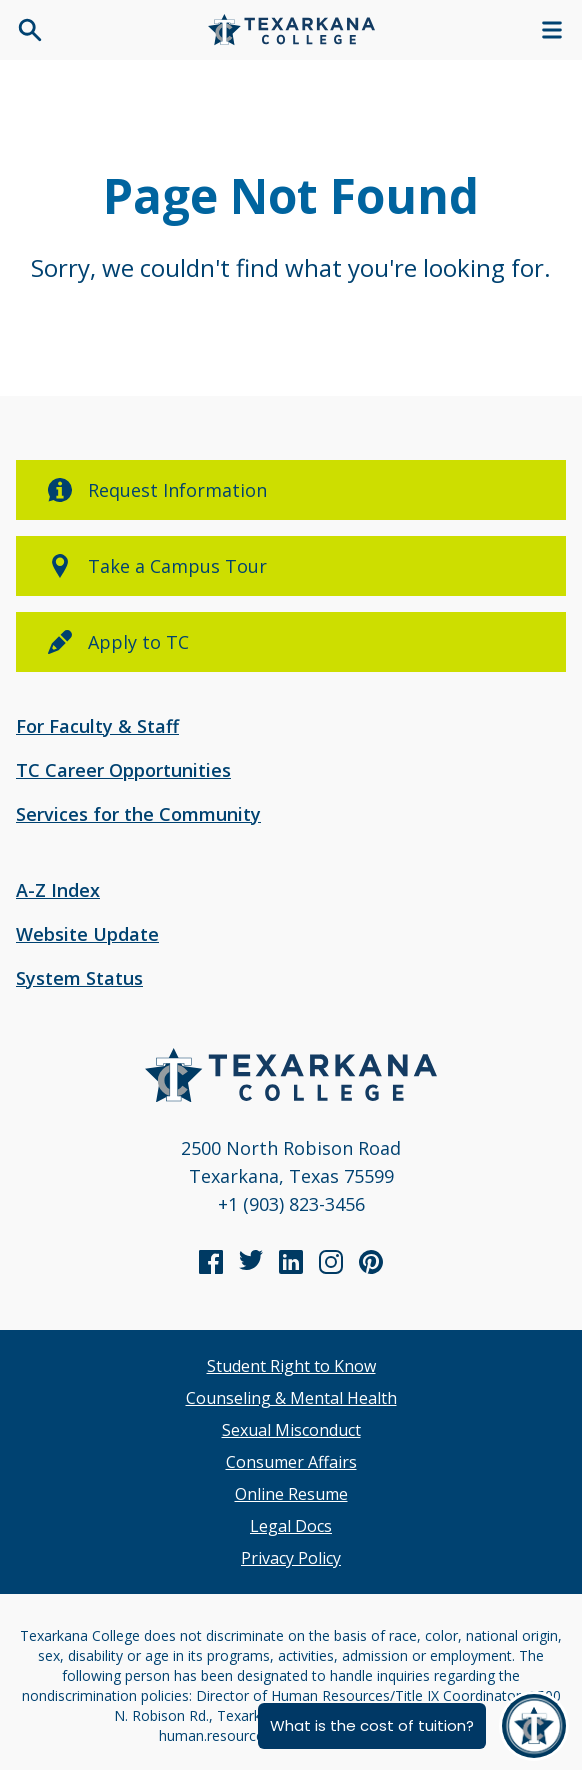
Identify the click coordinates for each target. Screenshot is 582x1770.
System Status (79, 978)
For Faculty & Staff (97, 726)
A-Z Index (58, 890)
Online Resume (291, 1494)
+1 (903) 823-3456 (291, 1204)
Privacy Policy (291, 1558)
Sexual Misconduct (291, 1430)
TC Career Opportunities (123, 770)
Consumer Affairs (291, 1462)
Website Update (87, 934)
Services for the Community (138, 814)
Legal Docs (291, 1526)
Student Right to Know (291, 1366)
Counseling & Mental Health (291, 1398)
